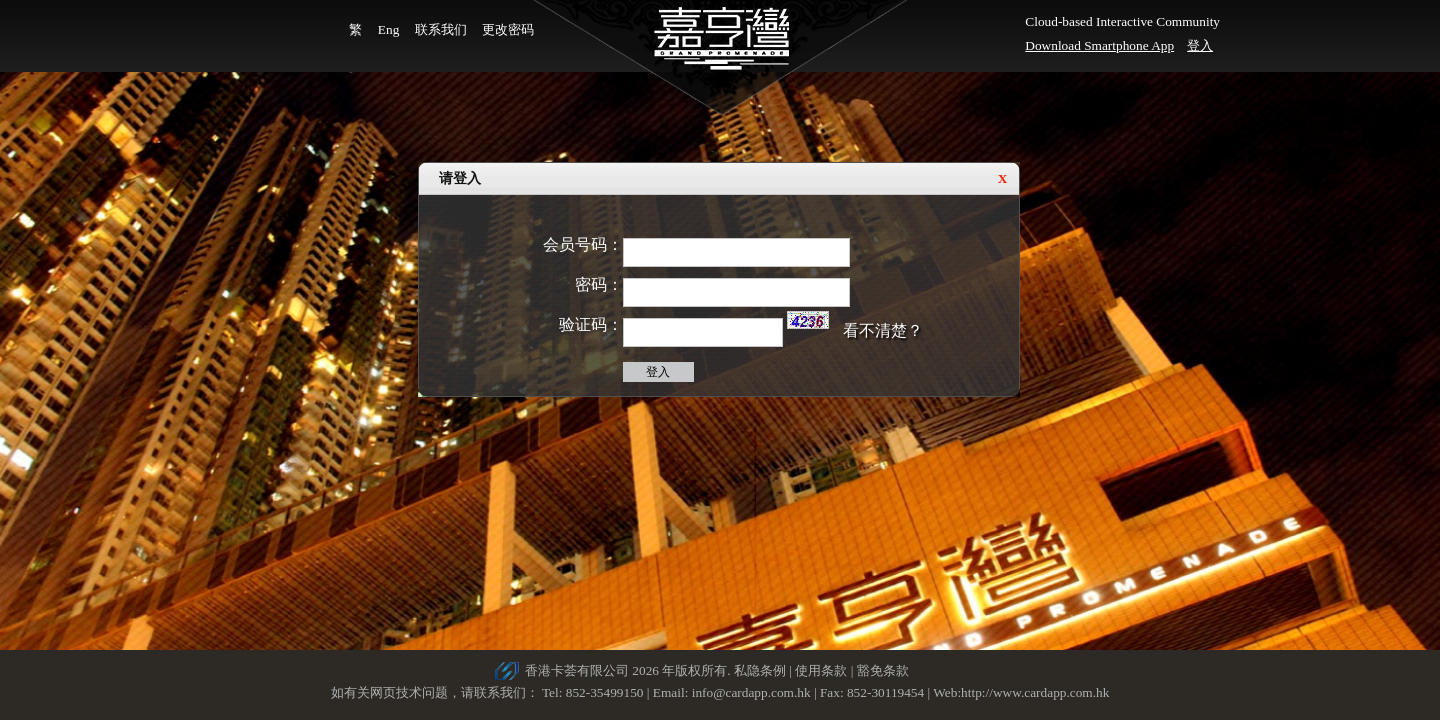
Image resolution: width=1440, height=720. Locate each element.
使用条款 (821, 670)
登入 (1200, 45)
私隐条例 (760, 670)
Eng (388, 29)
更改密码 (508, 29)
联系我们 (441, 29)
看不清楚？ (883, 330)
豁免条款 (883, 670)
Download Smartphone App (1099, 45)
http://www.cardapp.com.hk (1035, 692)
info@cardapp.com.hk (753, 692)
